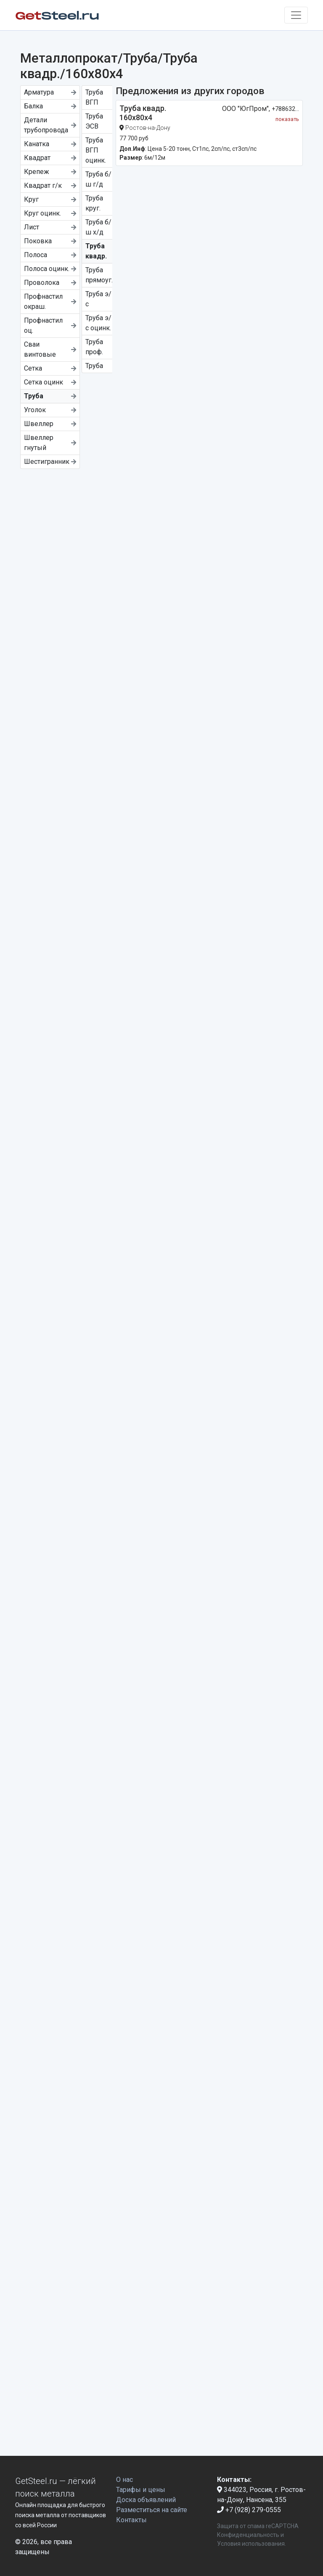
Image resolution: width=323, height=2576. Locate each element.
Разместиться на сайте (151, 2510)
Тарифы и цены (140, 2490)
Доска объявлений (146, 2500)
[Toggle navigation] (296, 15)
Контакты (131, 2520)
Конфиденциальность (248, 2534)
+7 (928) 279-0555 (249, 2510)
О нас (124, 2480)
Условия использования (251, 2543)
